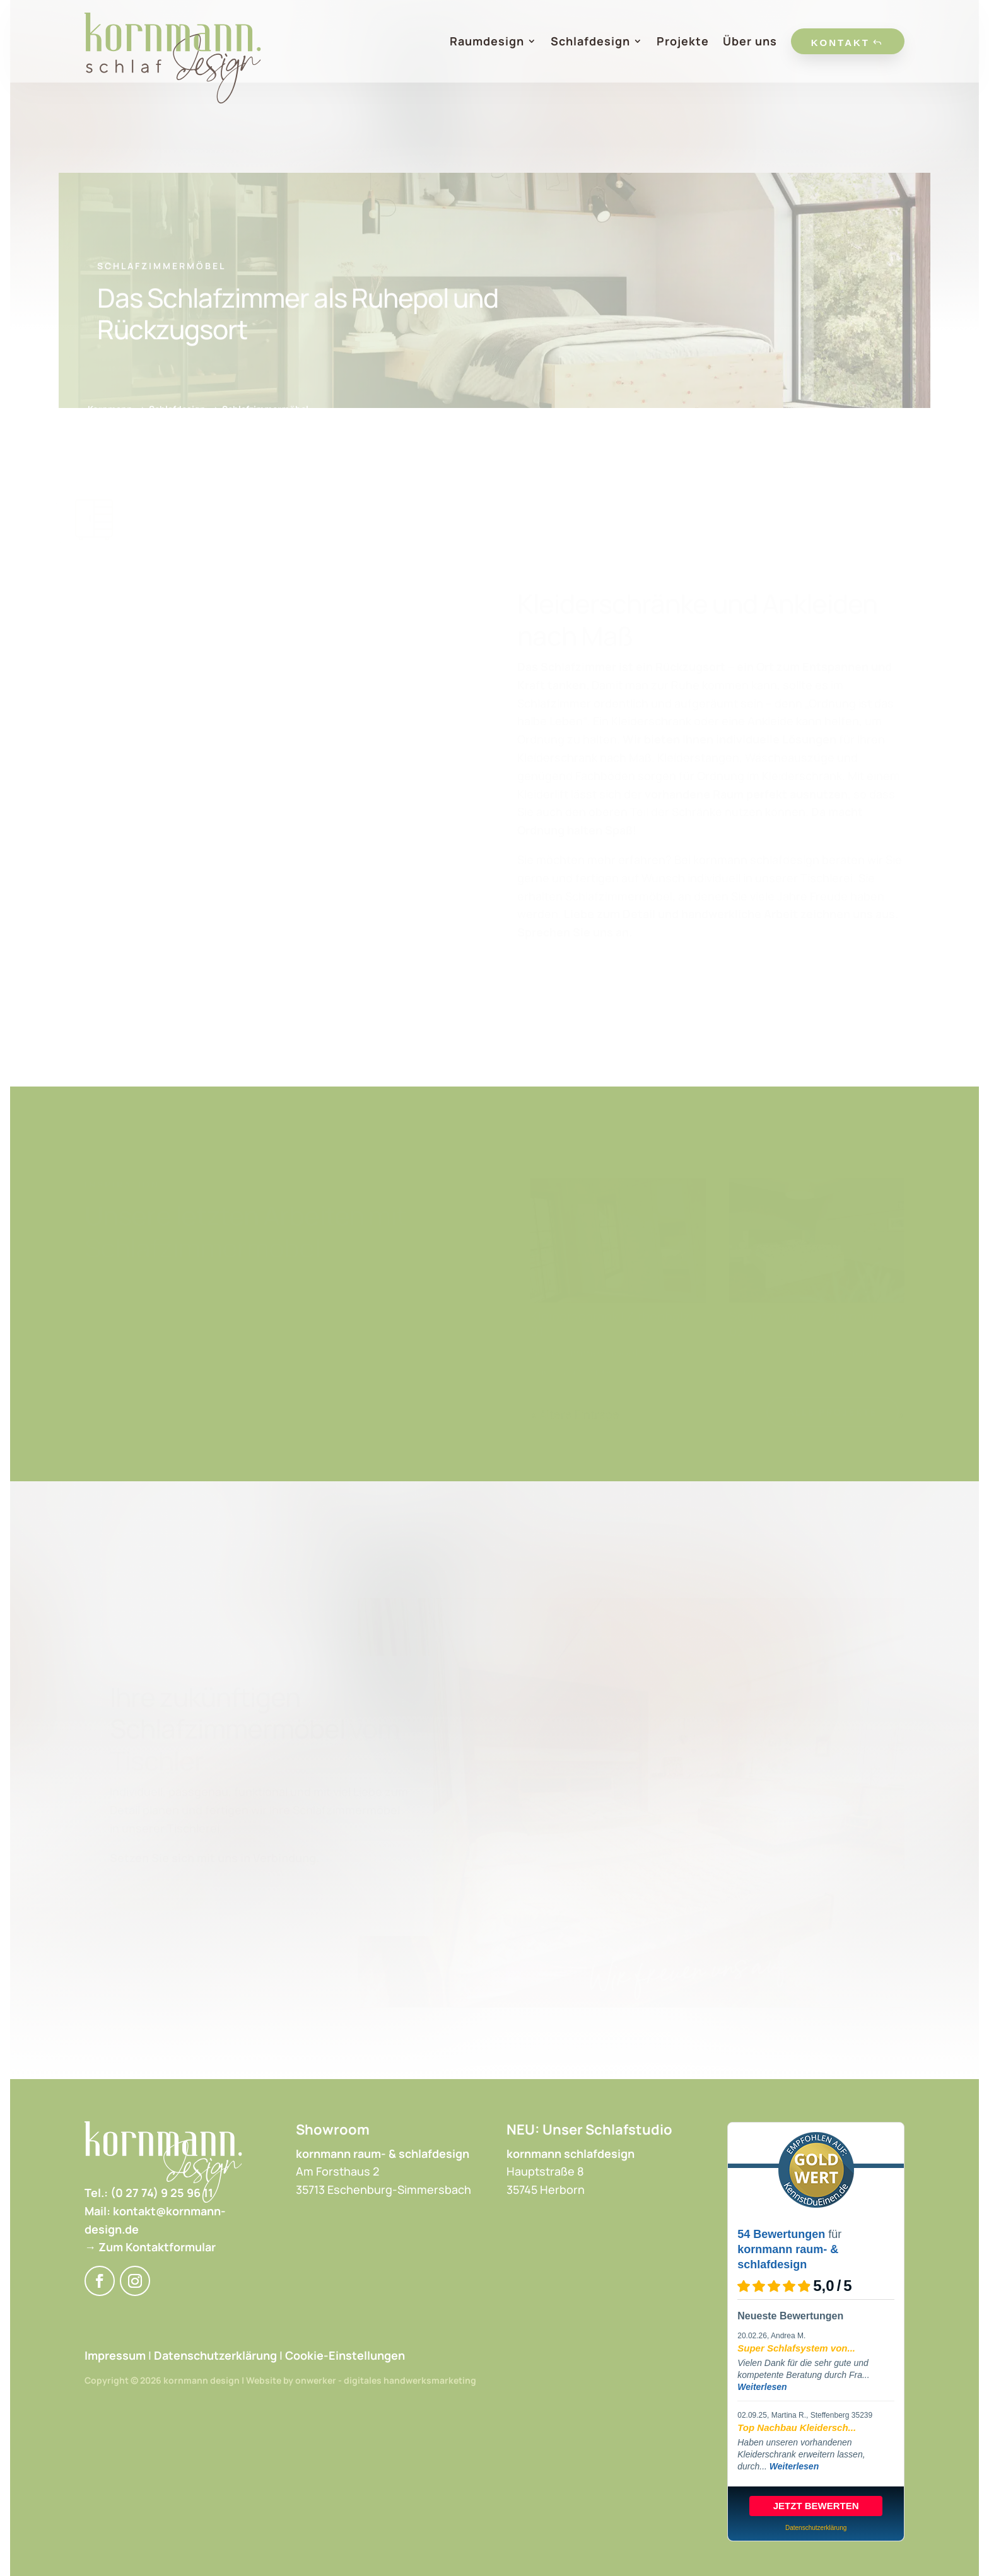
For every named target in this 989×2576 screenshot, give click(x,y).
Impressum (115, 2355)
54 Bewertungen (781, 2234)
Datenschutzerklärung (215, 2355)
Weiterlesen (762, 2387)
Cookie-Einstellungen (345, 2355)
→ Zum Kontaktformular (150, 2246)
